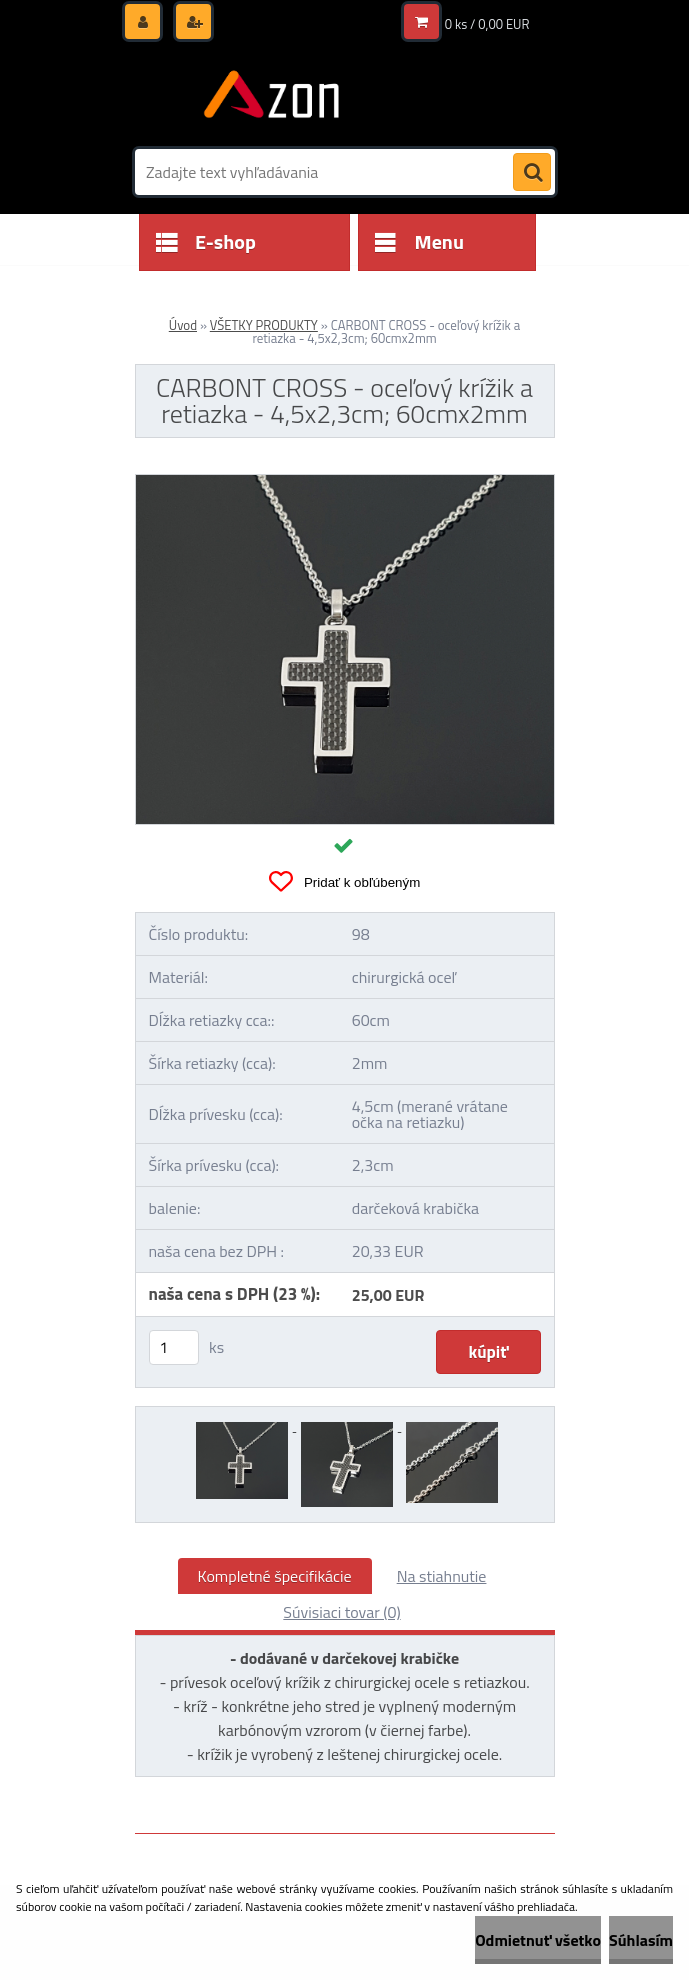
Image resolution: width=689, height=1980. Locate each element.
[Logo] (272, 97)
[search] (532, 173)
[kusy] (174, 1347)
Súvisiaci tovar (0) (341, 1612)
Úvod (183, 325)
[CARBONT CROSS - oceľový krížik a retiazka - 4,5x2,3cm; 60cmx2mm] (345, 483)
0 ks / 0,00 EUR (487, 24)
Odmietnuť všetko (538, 1940)
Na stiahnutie (442, 1576)
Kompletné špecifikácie (275, 1576)
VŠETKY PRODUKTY (264, 325)
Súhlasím (641, 1940)
